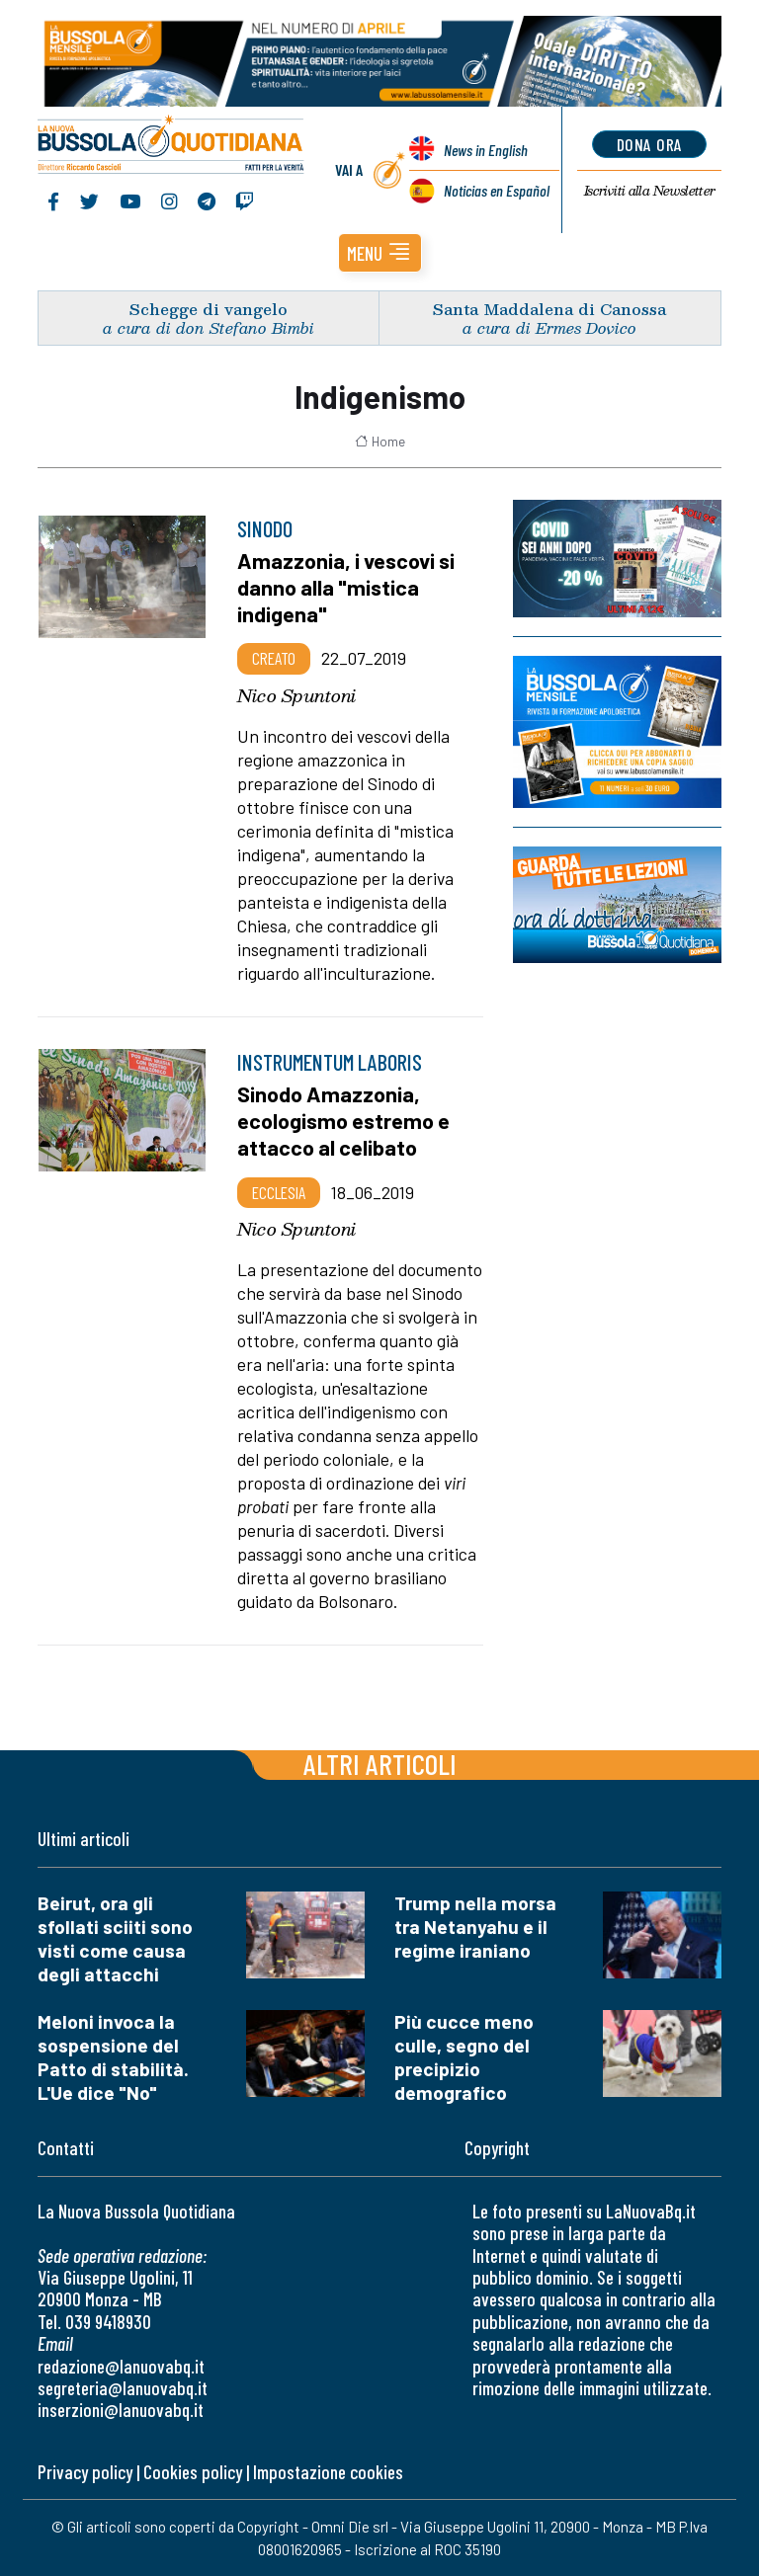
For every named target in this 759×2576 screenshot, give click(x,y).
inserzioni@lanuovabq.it (121, 2409)
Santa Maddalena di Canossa (549, 308)
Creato (273, 658)
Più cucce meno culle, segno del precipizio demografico (464, 2057)
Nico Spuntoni (296, 695)
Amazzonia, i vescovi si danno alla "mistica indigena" (346, 586)
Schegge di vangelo (208, 308)
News (486, 149)
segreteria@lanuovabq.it (123, 2387)
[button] (380, 253)
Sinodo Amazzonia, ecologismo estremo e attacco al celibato (343, 1120)
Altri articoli (380, 1763)
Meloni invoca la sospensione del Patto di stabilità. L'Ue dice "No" (113, 2057)
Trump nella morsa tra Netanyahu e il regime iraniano (475, 1927)
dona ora (650, 144)
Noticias (496, 190)
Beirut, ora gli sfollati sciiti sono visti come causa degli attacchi (115, 1938)
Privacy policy (85, 2471)
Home (380, 441)
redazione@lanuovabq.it (121, 2366)
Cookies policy (192, 2471)
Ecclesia (278, 1192)
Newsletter (650, 191)
